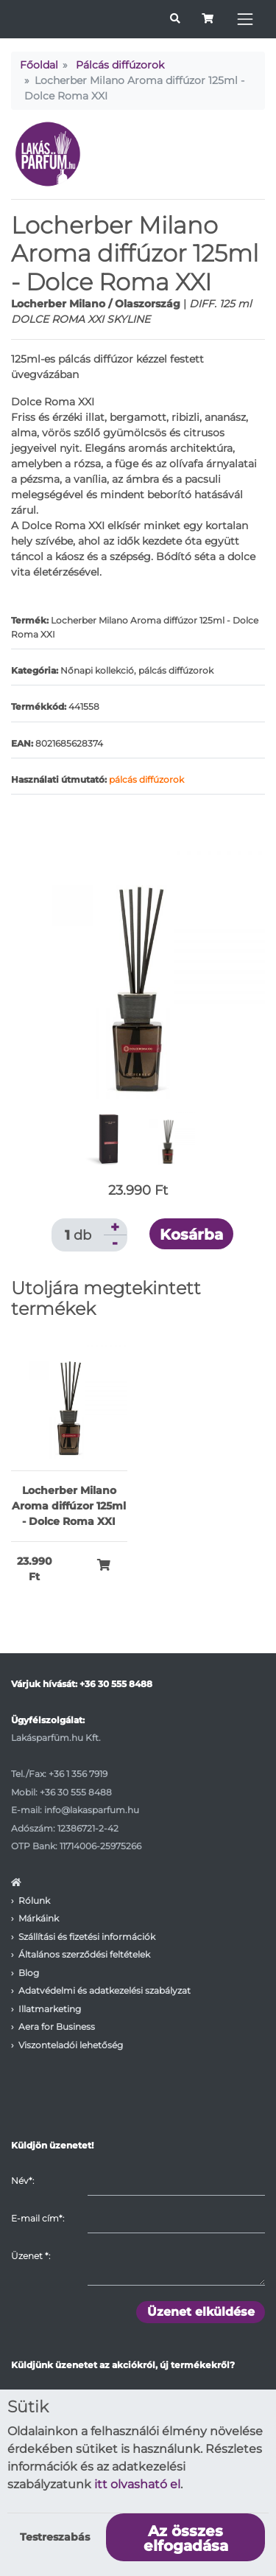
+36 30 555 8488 (115, 1683)
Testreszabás (55, 2537)
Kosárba (191, 1234)
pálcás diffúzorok (146, 779)
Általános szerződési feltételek (84, 1954)
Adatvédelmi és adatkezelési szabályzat (104, 1990)
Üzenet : (30, 2255)
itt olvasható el (137, 2484)
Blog (28, 1972)
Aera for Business (56, 2026)
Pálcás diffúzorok (120, 64)
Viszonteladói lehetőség (70, 2044)
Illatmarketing (49, 2008)
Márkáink (38, 1918)
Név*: (22, 2180)
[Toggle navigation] (245, 19)
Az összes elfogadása (186, 2538)
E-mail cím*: (37, 2218)
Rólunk (34, 1900)
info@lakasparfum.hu (91, 1809)
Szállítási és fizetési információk (86, 1936)
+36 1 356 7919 (78, 1773)
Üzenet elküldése (201, 2312)
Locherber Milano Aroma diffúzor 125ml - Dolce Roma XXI (69, 1506)
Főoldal (39, 64)
